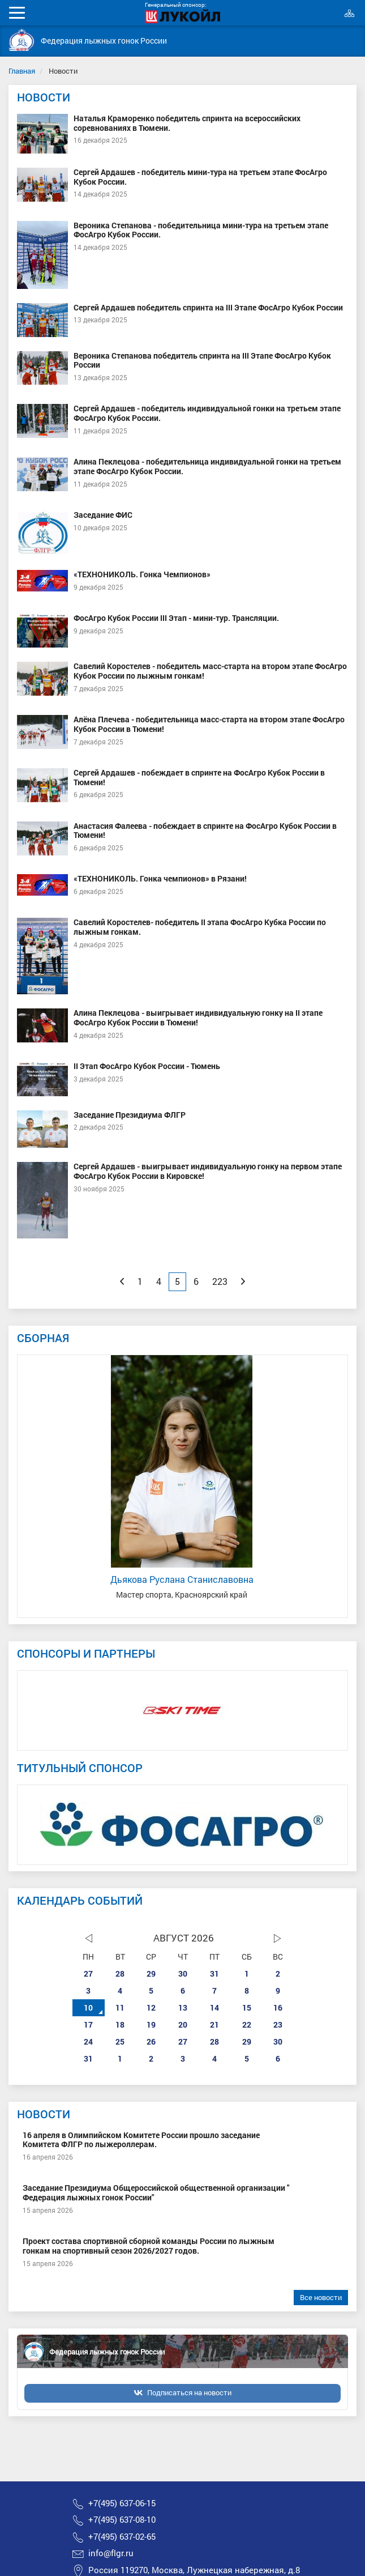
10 (88, 2007)
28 (119, 1973)
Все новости (321, 2297)
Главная (21, 71)
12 (151, 2007)
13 (182, 2007)
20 (182, 2024)
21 (214, 2024)
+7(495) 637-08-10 (122, 2520)
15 (246, 2007)
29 (151, 1973)
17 (88, 2024)
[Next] (243, 1281)
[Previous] (122, 1281)
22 (246, 2024)
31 (214, 1973)
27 (88, 1973)
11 (119, 2007)
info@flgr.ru (111, 2553)
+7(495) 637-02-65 (122, 2537)
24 (88, 2041)
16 (277, 2007)
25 (119, 2041)
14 (214, 2007)
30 (182, 1973)
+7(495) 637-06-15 (122, 2503)
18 (119, 2024)
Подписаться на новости (189, 2392)
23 (277, 2024)
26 (151, 2041)
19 (151, 2024)
